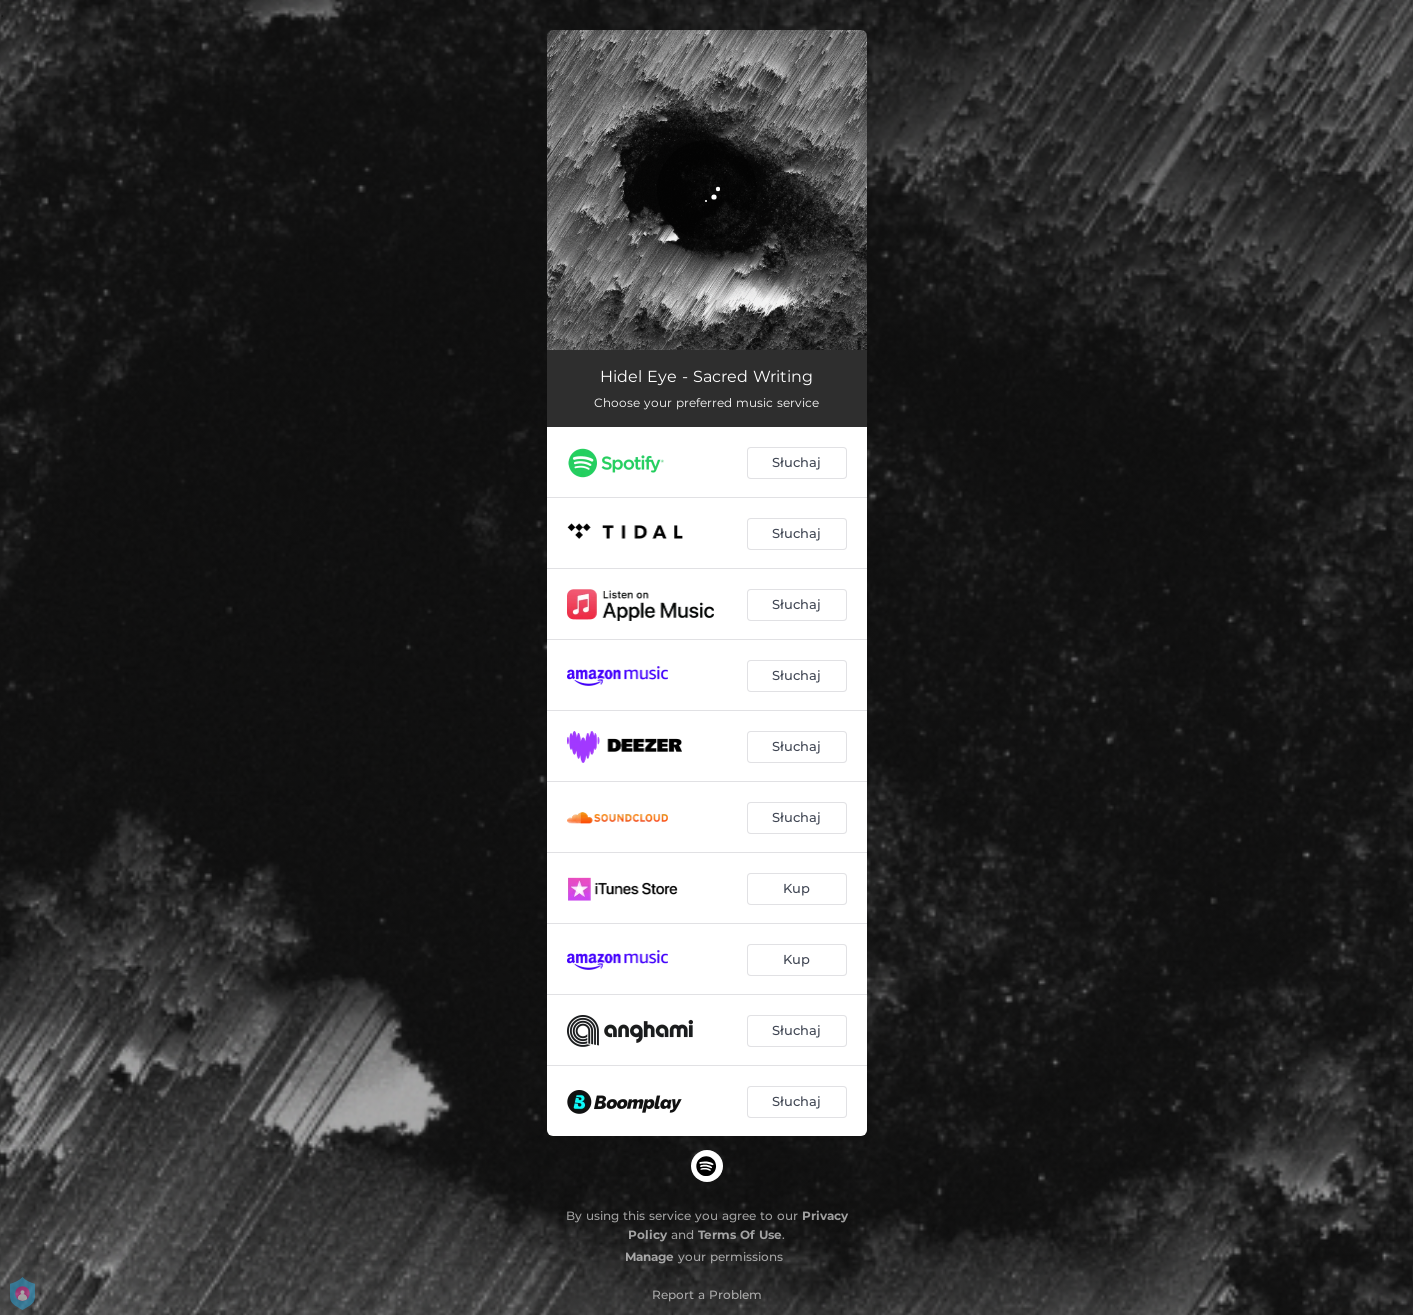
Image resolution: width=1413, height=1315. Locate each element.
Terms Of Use (740, 1234)
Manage (649, 1256)
